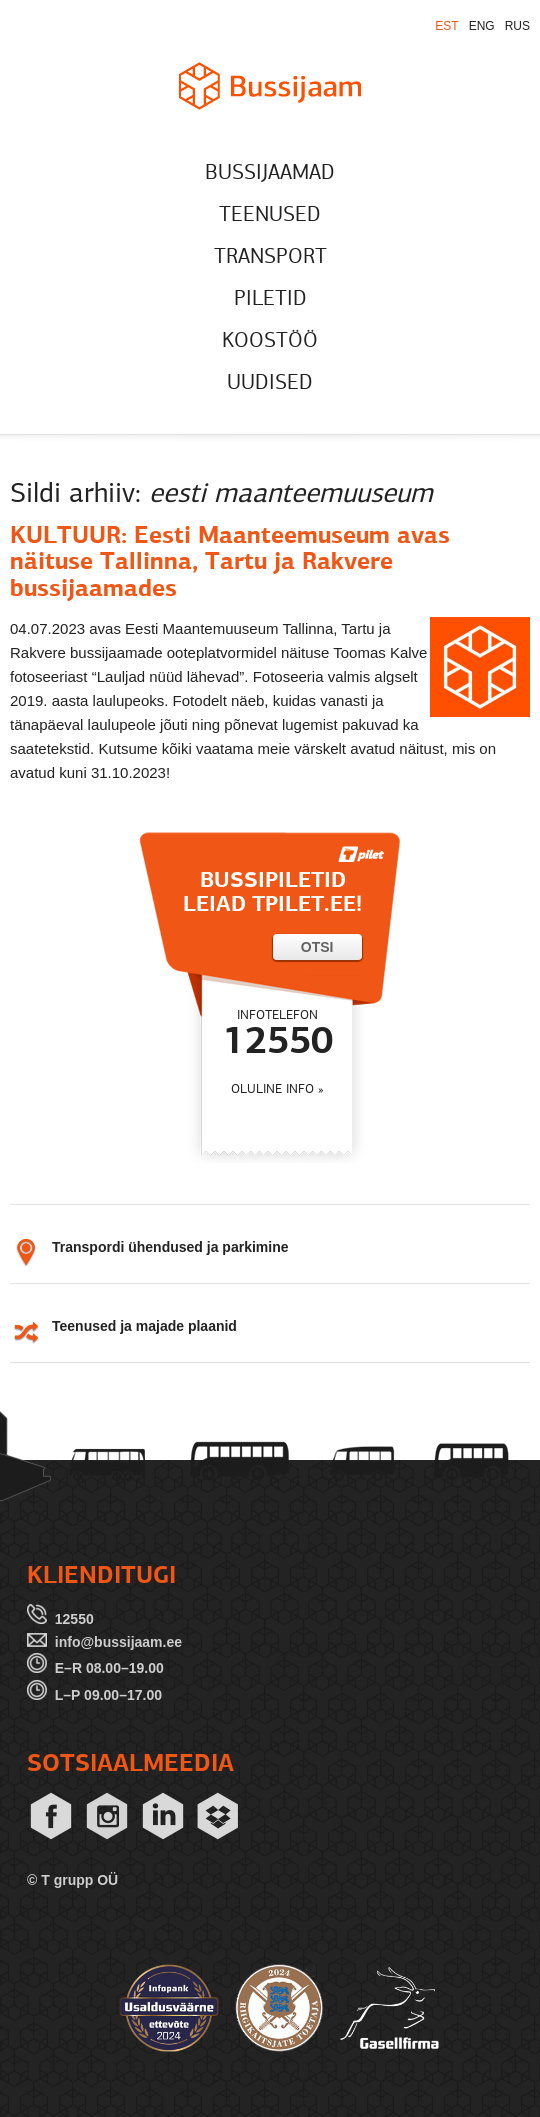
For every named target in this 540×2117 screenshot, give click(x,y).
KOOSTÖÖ (270, 341)
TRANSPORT (270, 257)
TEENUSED (270, 215)
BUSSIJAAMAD (270, 173)
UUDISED (270, 383)
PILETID (270, 299)
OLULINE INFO (272, 1089)
